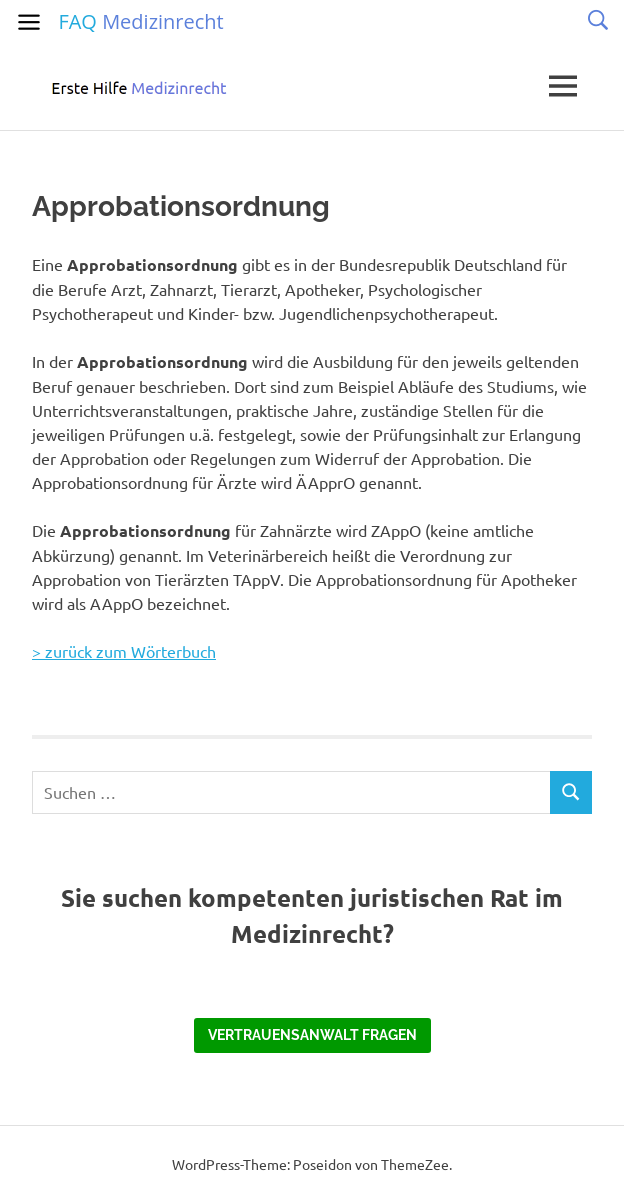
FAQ (140, 21)
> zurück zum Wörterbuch (124, 651)
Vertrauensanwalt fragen (312, 1035)
